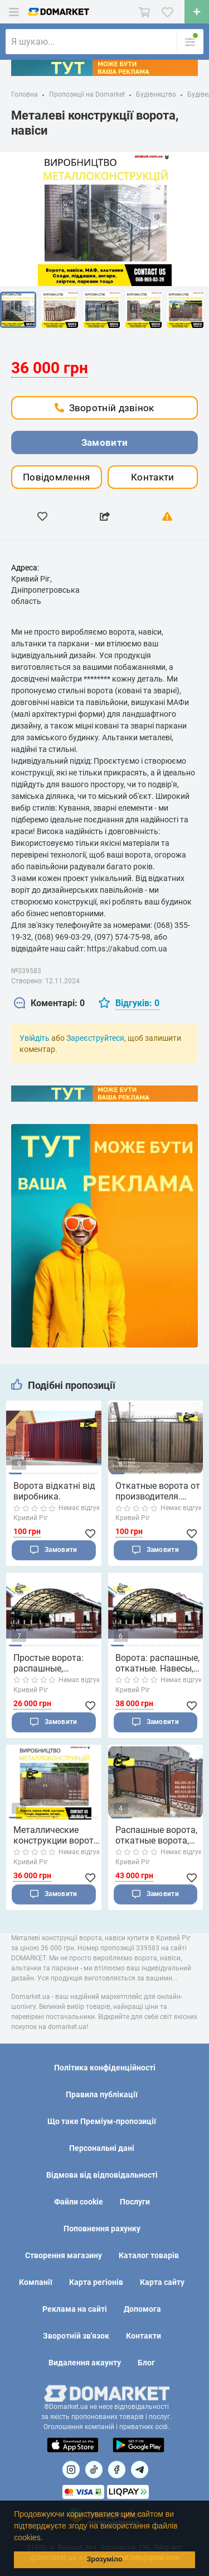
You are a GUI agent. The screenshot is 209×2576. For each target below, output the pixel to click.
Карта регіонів (96, 2282)
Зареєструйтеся (95, 1038)
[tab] (49, 1003)
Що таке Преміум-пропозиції (101, 2121)
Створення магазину (63, 2255)
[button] (46, 2538)
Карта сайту (162, 2282)
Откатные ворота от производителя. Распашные (157, 1491)
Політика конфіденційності (104, 2067)
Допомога (142, 2308)
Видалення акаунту (84, 2362)
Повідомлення (56, 477)
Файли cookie (78, 2201)
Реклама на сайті (74, 2308)
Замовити (104, 442)
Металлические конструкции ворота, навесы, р (56, 1835)
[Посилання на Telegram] (139, 2469)
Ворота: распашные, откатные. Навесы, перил (157, 1663)
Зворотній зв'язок (76, 2335)
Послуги (135, 2201)
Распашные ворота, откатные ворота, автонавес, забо (156, 1835)
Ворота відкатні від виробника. (54, 1491)
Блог (146, 2362)
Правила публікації (102, 2094)
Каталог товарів (149, 2255)
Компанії (35, 2282)
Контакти (152, 477)
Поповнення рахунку (102, 2228)
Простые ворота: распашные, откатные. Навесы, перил (52, 1663)
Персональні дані (101, 2148)
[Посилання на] (71, 2469)
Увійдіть (35, 1038)
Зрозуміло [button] (104, 2559)
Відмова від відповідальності (102, 2174)
